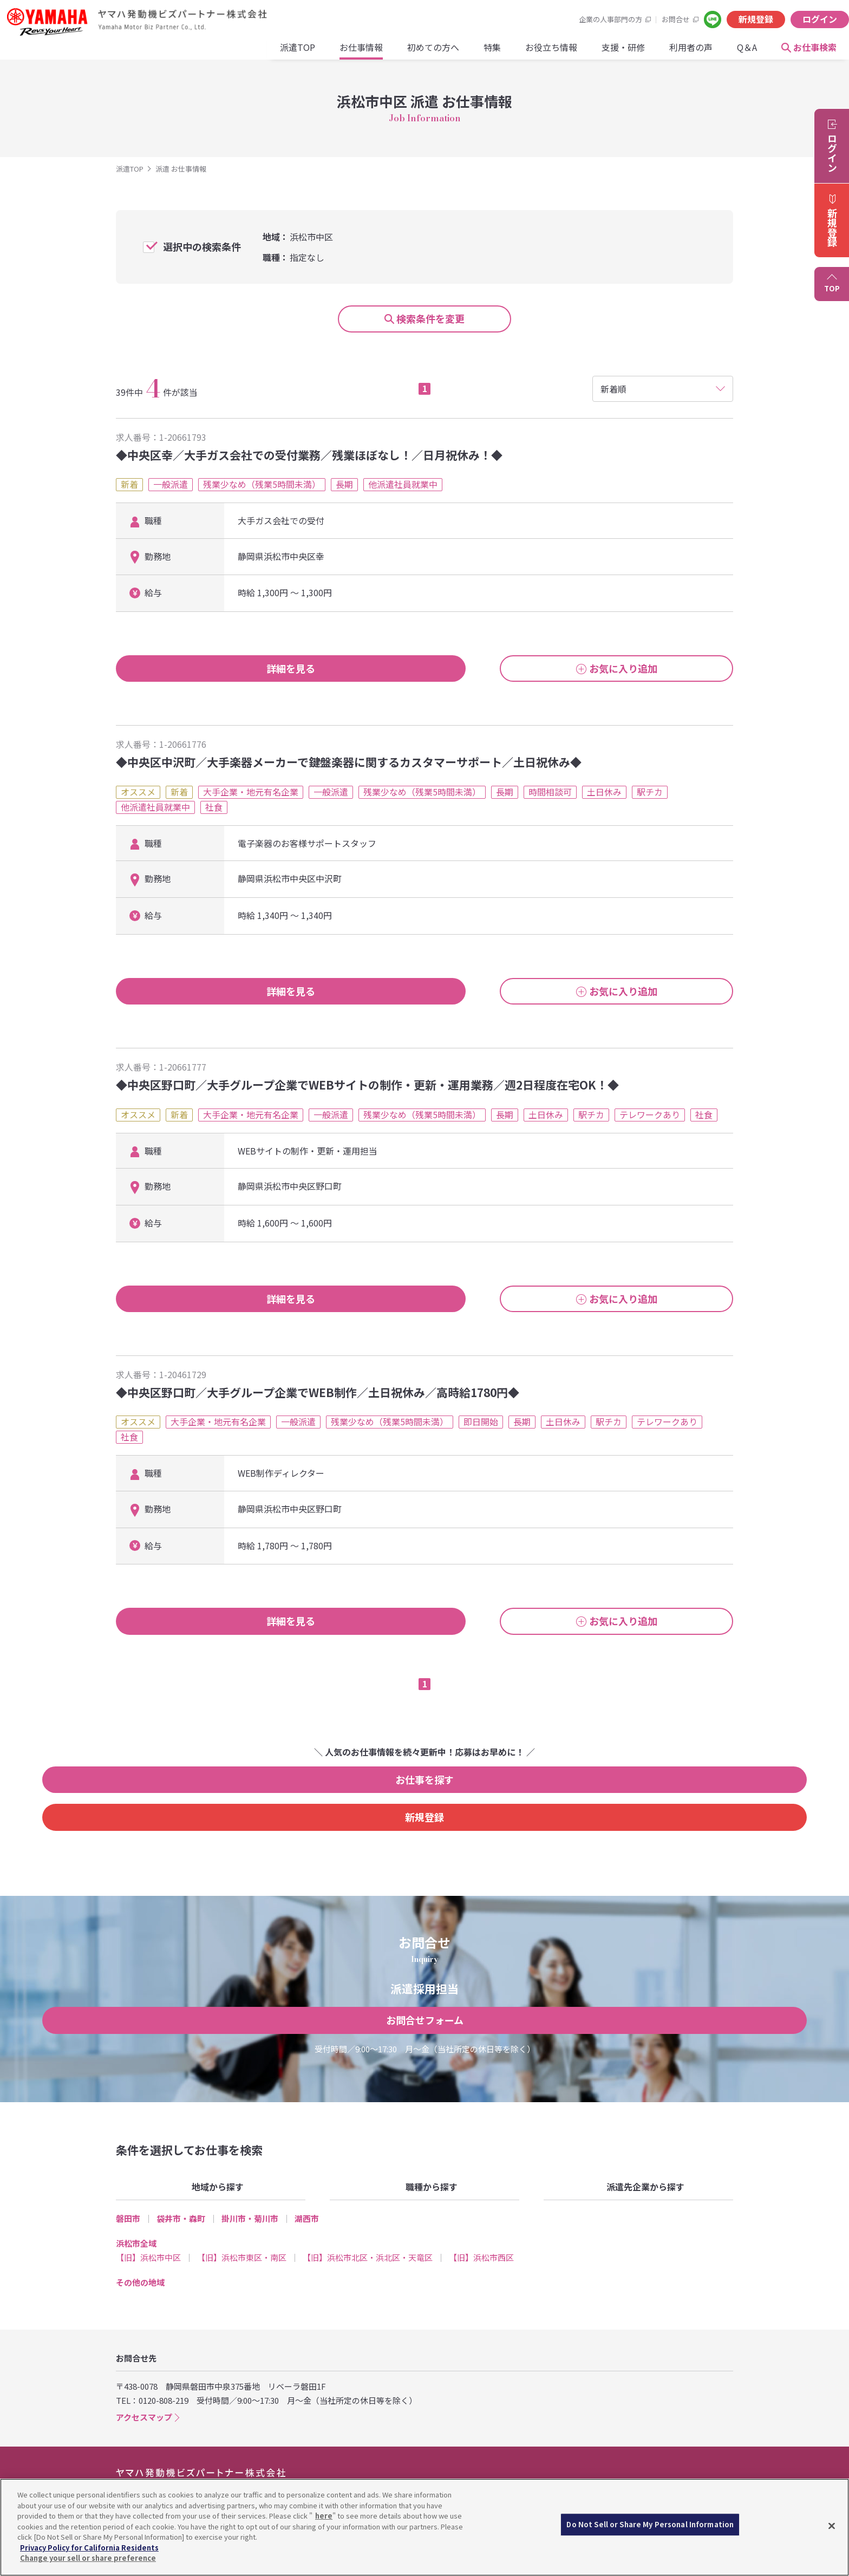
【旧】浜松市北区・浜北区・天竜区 (368, 2233)
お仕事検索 (681, 55)
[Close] (832, 2526)
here (323, 2515)
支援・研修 (489, 55)
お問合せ (560, 19)
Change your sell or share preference (88, 2558)
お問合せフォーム (424, 1995)
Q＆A (613, 55)
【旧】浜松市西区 (481, 2233)
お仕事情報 (227, 55)
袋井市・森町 (180, 2193)
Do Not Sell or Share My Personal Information (650, 2528)
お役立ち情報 (417, 55)
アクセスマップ (144, 2392)
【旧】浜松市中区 (148, 2233)
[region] (424, 2527)
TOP (832, 288)
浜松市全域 (136, 2218)
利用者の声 (557, 55)
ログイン (704, 18)
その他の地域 (140, 2258)
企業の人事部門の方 (494, 19)
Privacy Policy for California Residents (89, 2547)
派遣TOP (163, 55)
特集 (358, 55)
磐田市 (128, 2193)
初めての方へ (299, 55)
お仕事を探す (326, 1792)
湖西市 (307, 2193)
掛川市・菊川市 (249, 2193)
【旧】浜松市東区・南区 (241, 2233)
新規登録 (640, 18)
